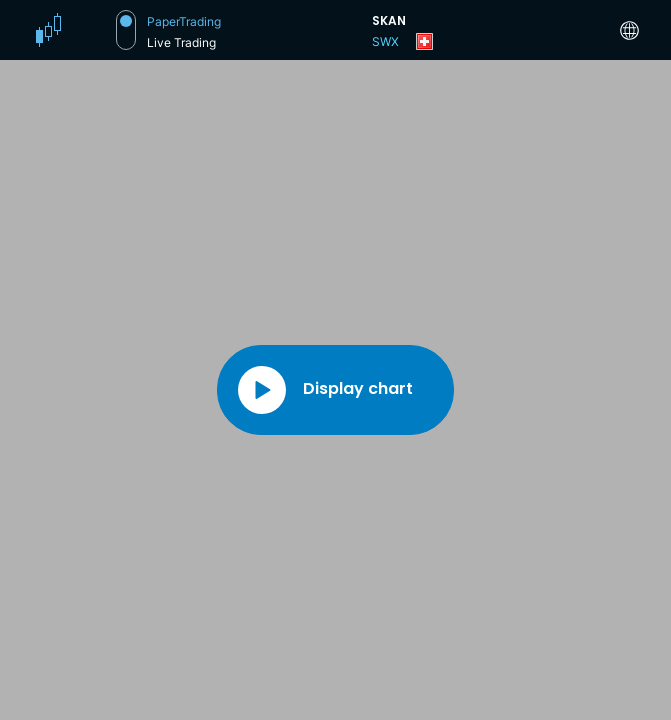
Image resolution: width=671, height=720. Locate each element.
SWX (385, 41)
